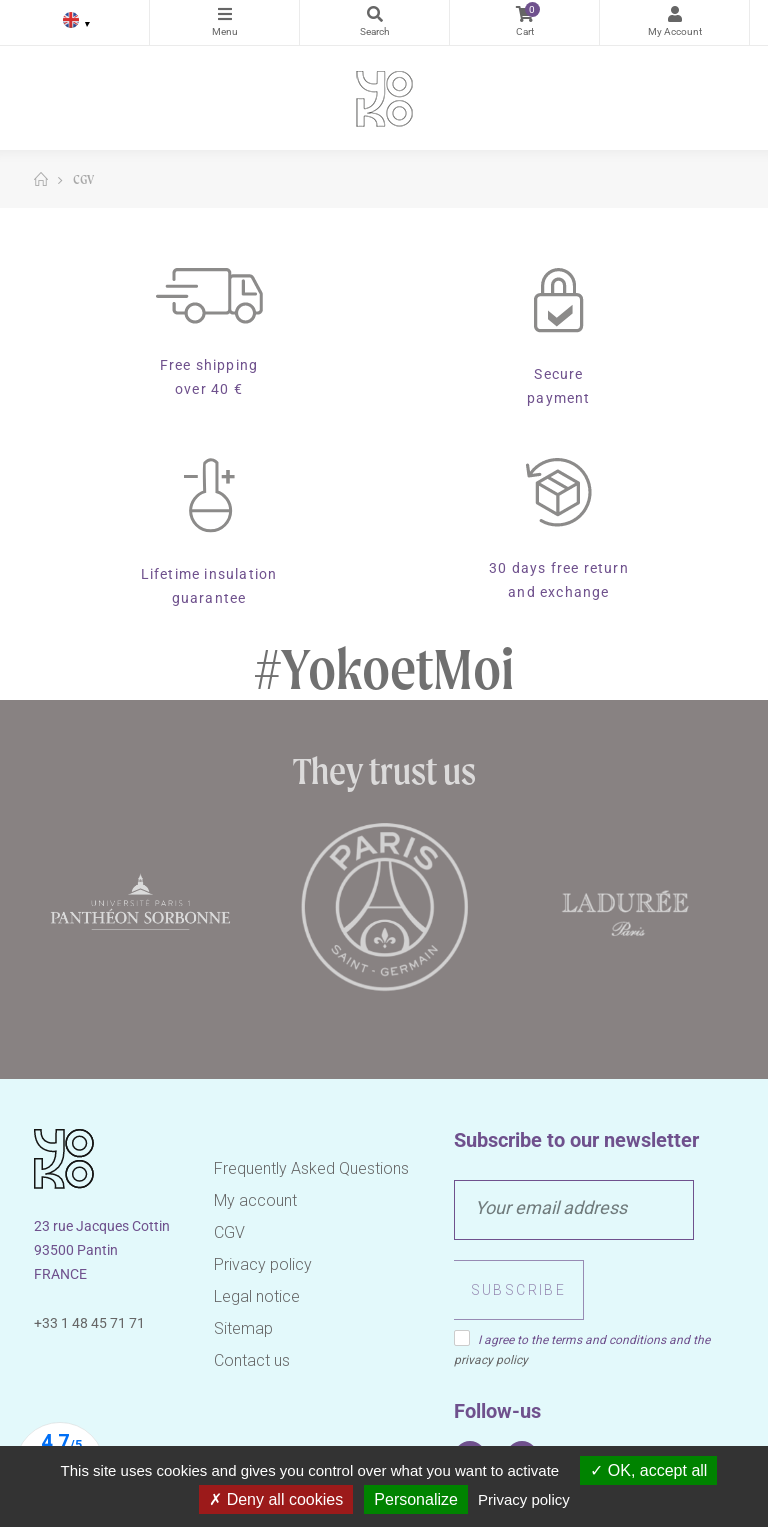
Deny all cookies (276, 1499)
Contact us (252, 1360)
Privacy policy (263, 1264)
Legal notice (257, 1296)
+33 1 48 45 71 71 (89, 1323)
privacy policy (491, 1360)
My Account (674, 14)
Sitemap (243, 1328)
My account (255, 1200)
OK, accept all (648, 1470)
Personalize (416, 1499)
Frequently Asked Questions (311, 1168)
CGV (229, 1232)
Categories (224, 14)
